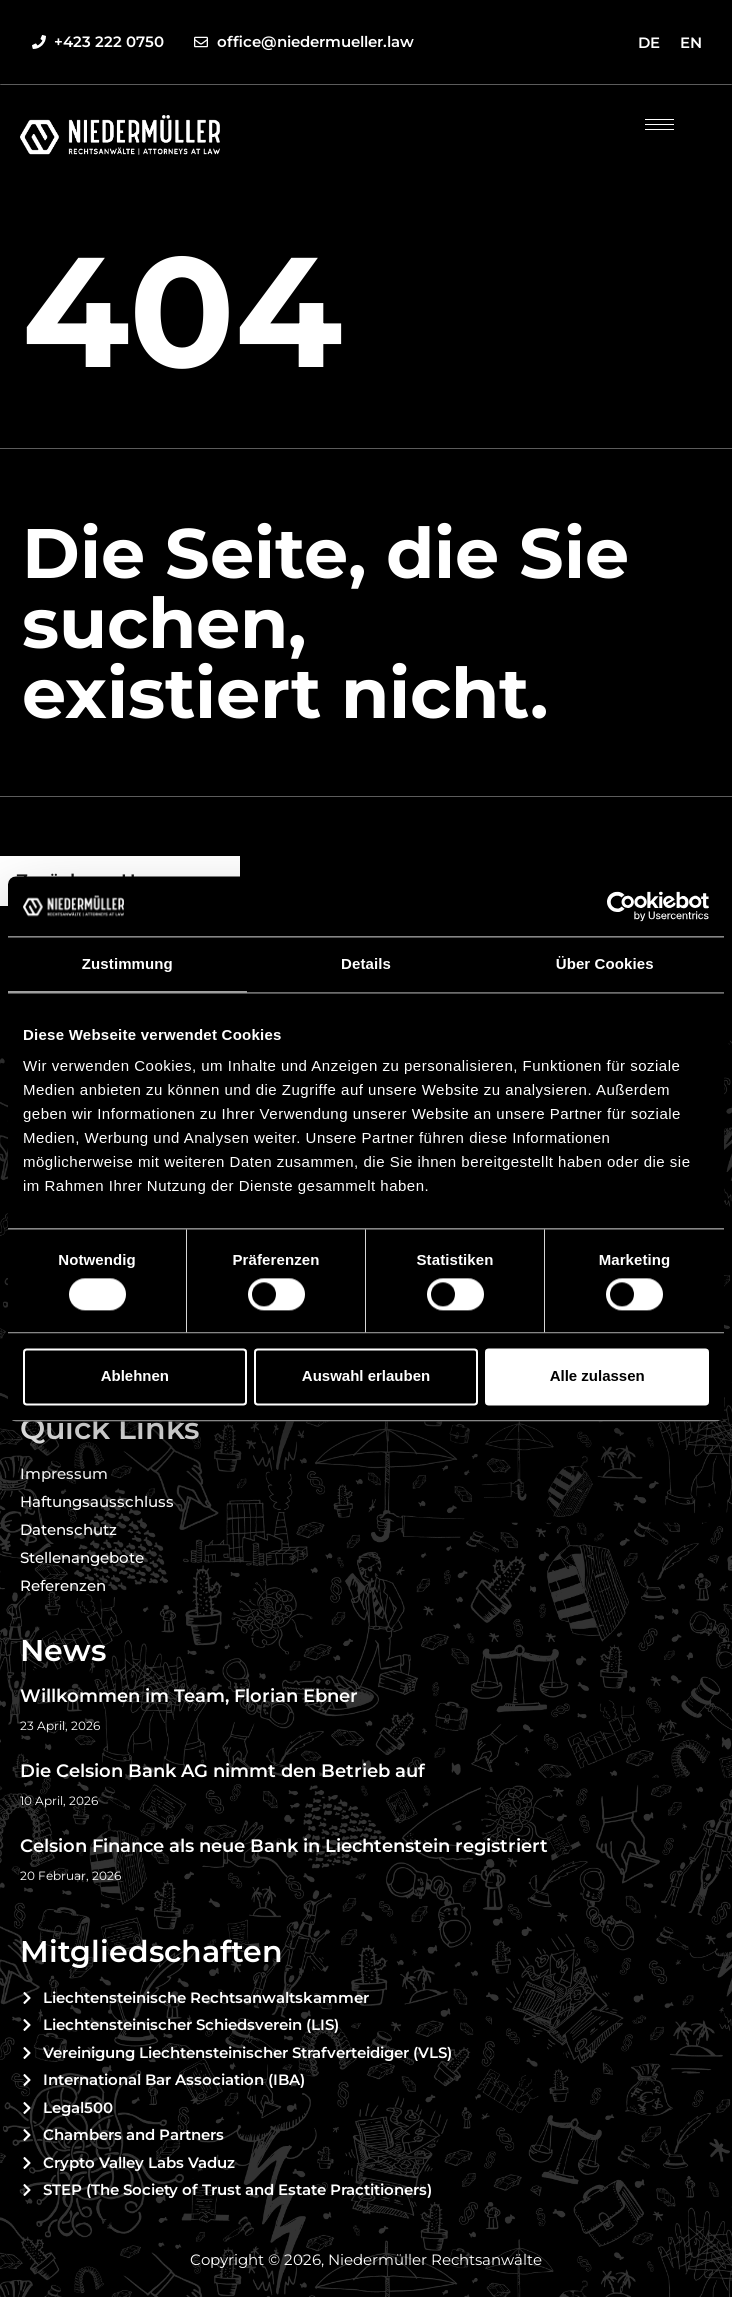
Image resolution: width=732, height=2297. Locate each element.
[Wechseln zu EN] (691, 42)
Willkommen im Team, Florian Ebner (189, 1696)
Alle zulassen (597, 1376)
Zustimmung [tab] (127, 963)
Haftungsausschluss (97, 1501)
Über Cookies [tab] (605, 963)
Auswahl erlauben (366, 1376)
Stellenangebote (82, 1557)
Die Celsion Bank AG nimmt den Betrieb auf (222, 1771)
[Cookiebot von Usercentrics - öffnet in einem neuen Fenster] (621, 906)
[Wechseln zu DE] (649, 42)
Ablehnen (135, 1376)
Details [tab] (366, 963)
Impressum (64, 1473)
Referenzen (63, 1585)
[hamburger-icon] (659, 124)
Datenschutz (68, 1529)
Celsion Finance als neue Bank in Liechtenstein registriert (284, 1846)
